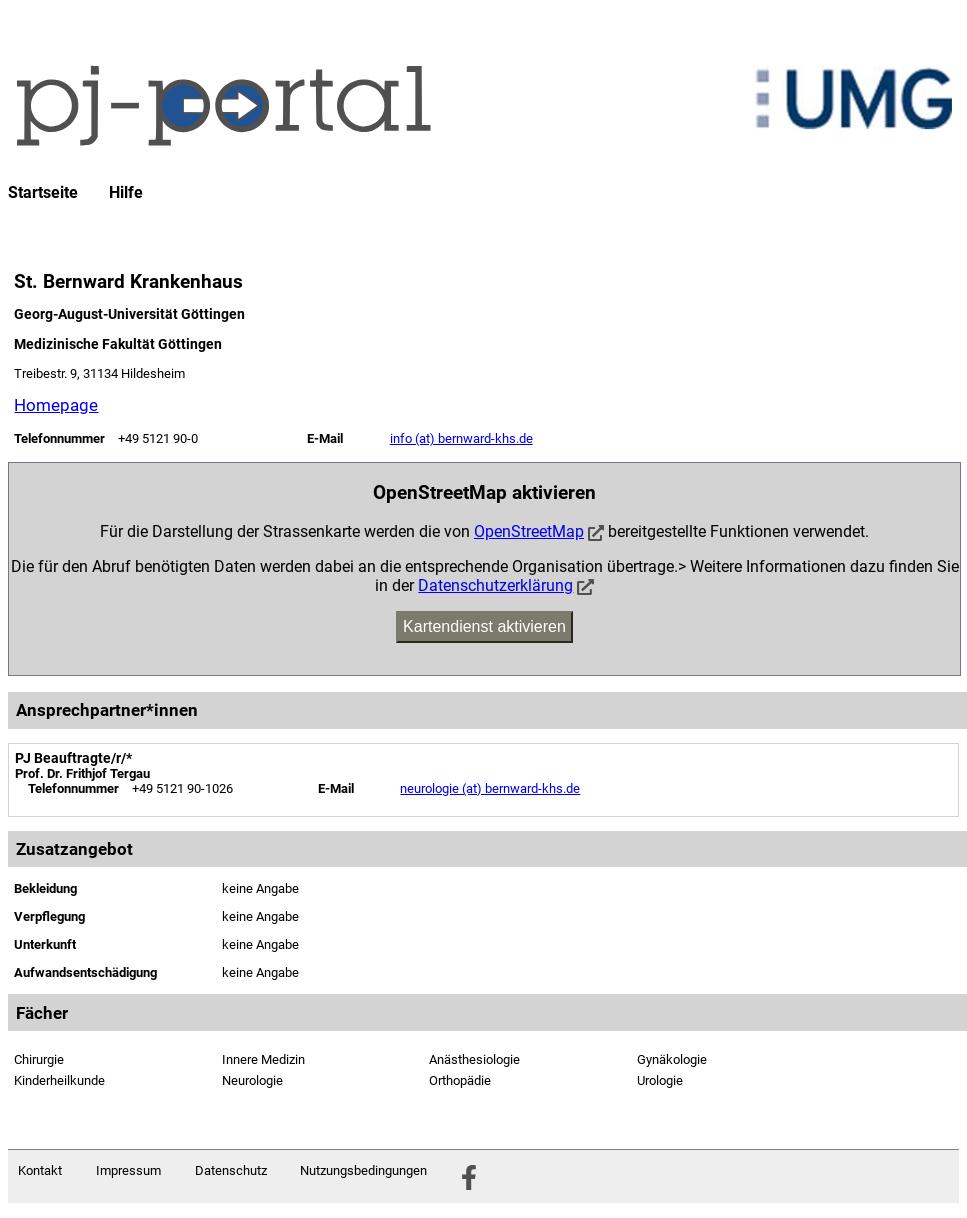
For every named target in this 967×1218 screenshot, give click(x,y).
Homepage (56, 405)
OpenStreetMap (529, 531)
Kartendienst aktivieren (484, 626)
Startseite (43, 193)
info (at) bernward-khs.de (461, 438)
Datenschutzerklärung (495, 585)
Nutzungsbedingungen (363, 1170)
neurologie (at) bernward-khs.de (490, 788)
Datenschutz (231, 1170)
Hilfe (126, 193)
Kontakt (40, 1170)
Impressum (128, 1170)
